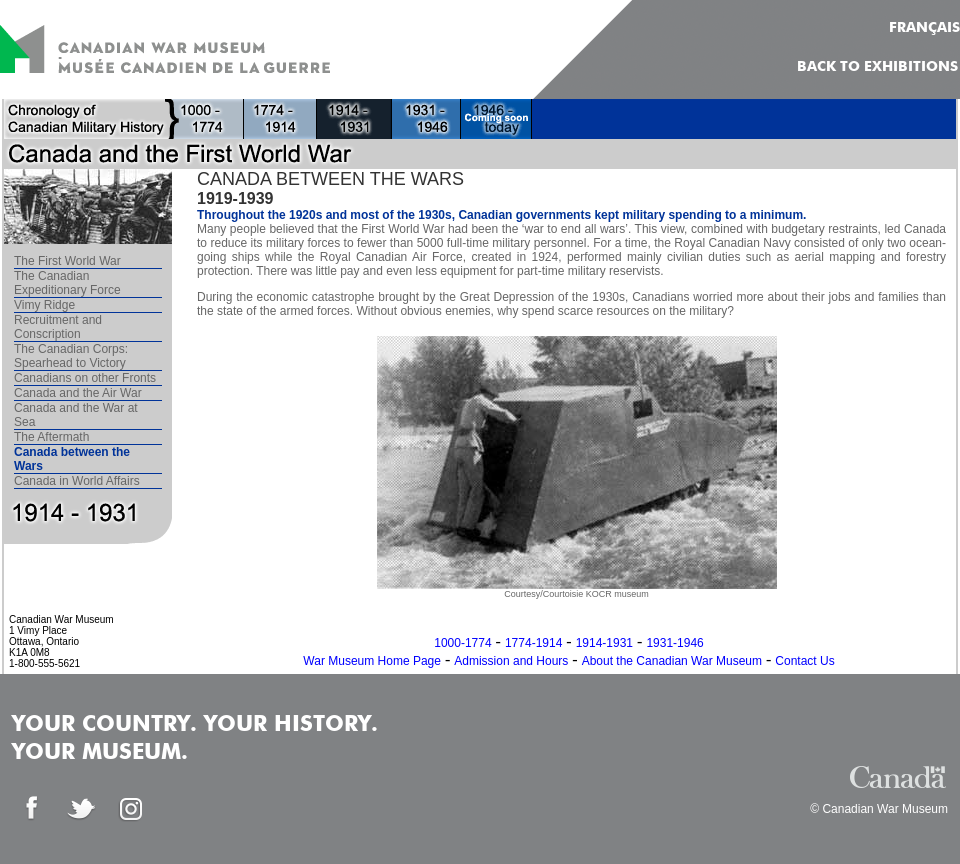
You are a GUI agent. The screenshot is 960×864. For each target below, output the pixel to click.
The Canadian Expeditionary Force (67, 283)
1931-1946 (674, 643)
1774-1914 (533, 643)
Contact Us (804, 661)
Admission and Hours (511, 661)
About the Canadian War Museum (672, 661)
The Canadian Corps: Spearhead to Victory (71, 356)
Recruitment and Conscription (58, 327)
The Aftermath (51, 437)
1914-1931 (604, 643)
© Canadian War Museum (879, 809)
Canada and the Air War (78, 393)
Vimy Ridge (44, 305)
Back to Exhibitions (877, 67)
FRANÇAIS (924, 28)
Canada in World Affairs (77, 481)
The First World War (67, 261)
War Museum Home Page (372, 661)
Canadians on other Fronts (85, 378)
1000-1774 (462, 643)
